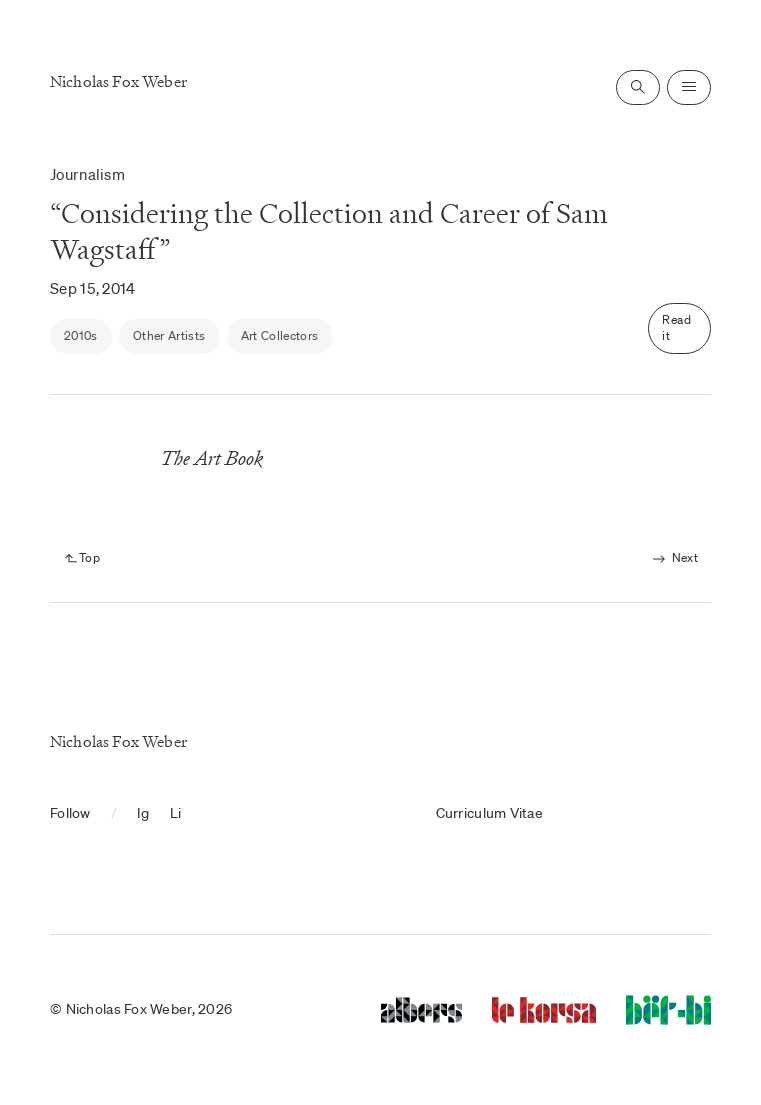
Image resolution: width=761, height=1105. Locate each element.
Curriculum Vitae (489, 813)
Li (176, 813)
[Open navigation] (689, 87)
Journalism (87, 174)
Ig (143, 813)
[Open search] (638, 87)
